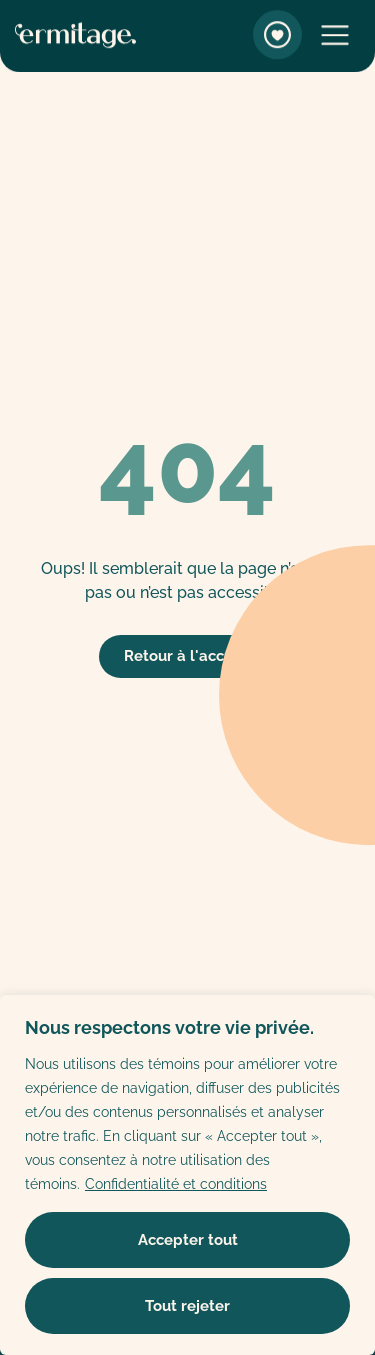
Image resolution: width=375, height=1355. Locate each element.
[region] (187, 1175)
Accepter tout (188, 1240)
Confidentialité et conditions (176, 1184)
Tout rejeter (187, 1306)
